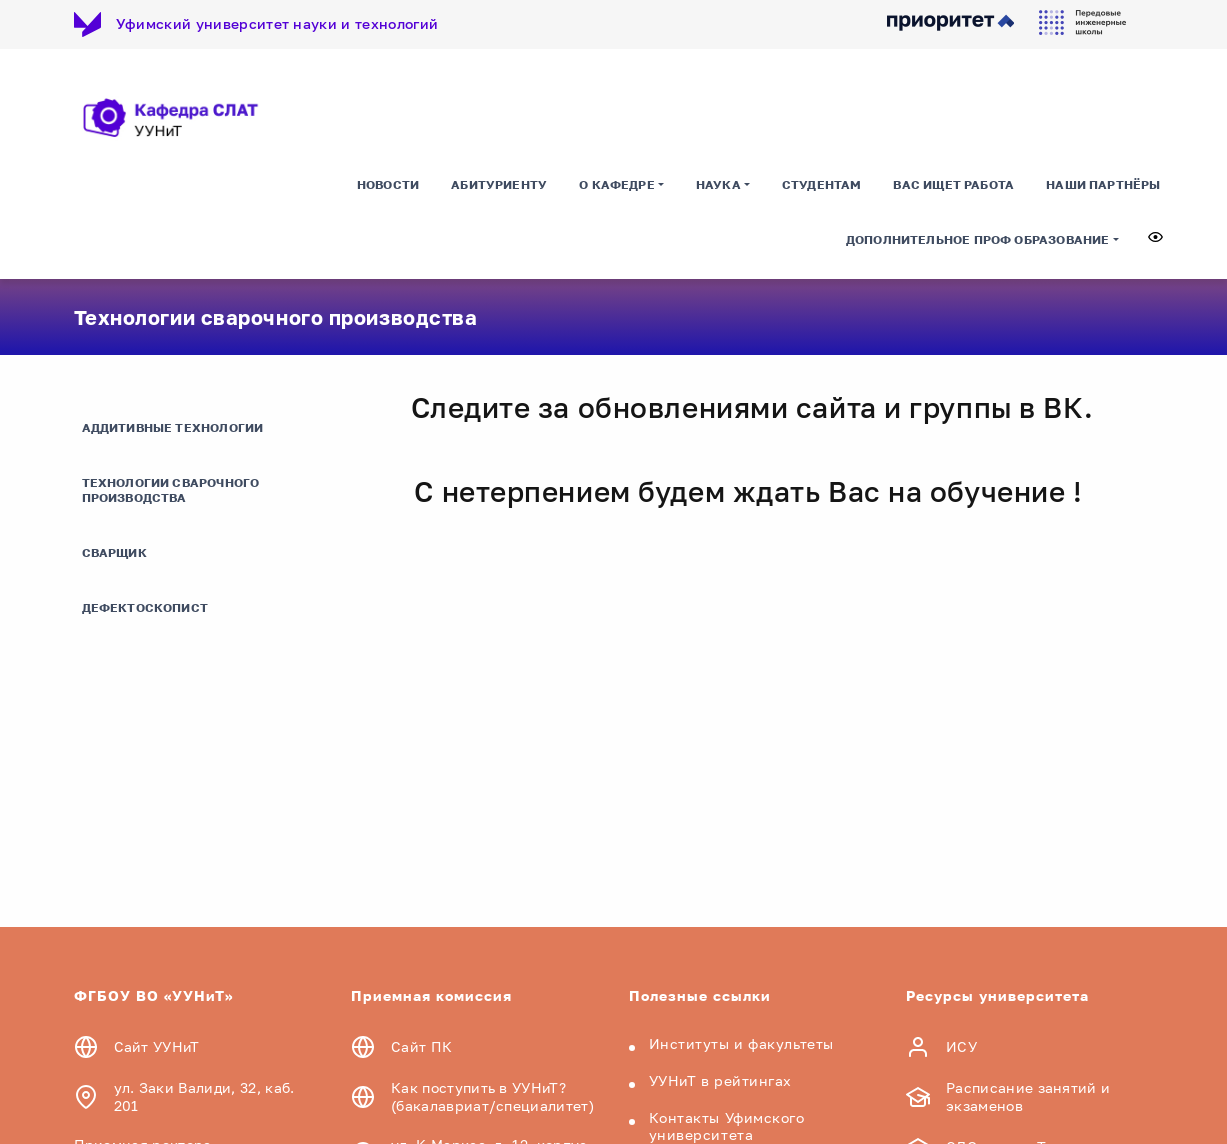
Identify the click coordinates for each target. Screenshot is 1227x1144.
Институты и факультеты (741, 1043)
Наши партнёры (1103, 184)
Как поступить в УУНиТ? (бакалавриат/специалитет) (492, 1096)
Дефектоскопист (145, 607)
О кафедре (617, 184)
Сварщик (114, 552)
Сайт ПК (421, 1046)
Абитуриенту (499, 184)
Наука (718, 184)
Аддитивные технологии (173, 427)
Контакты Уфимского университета (727, 1126)
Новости (388, 184)
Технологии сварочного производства (171, 490)
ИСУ (961, 1046)
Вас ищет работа (953, 184)
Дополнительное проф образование (978, 239)
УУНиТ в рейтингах (721, 1080)
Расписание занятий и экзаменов (1028, 1096)
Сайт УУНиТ (157, 1046)
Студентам (822, 184)
